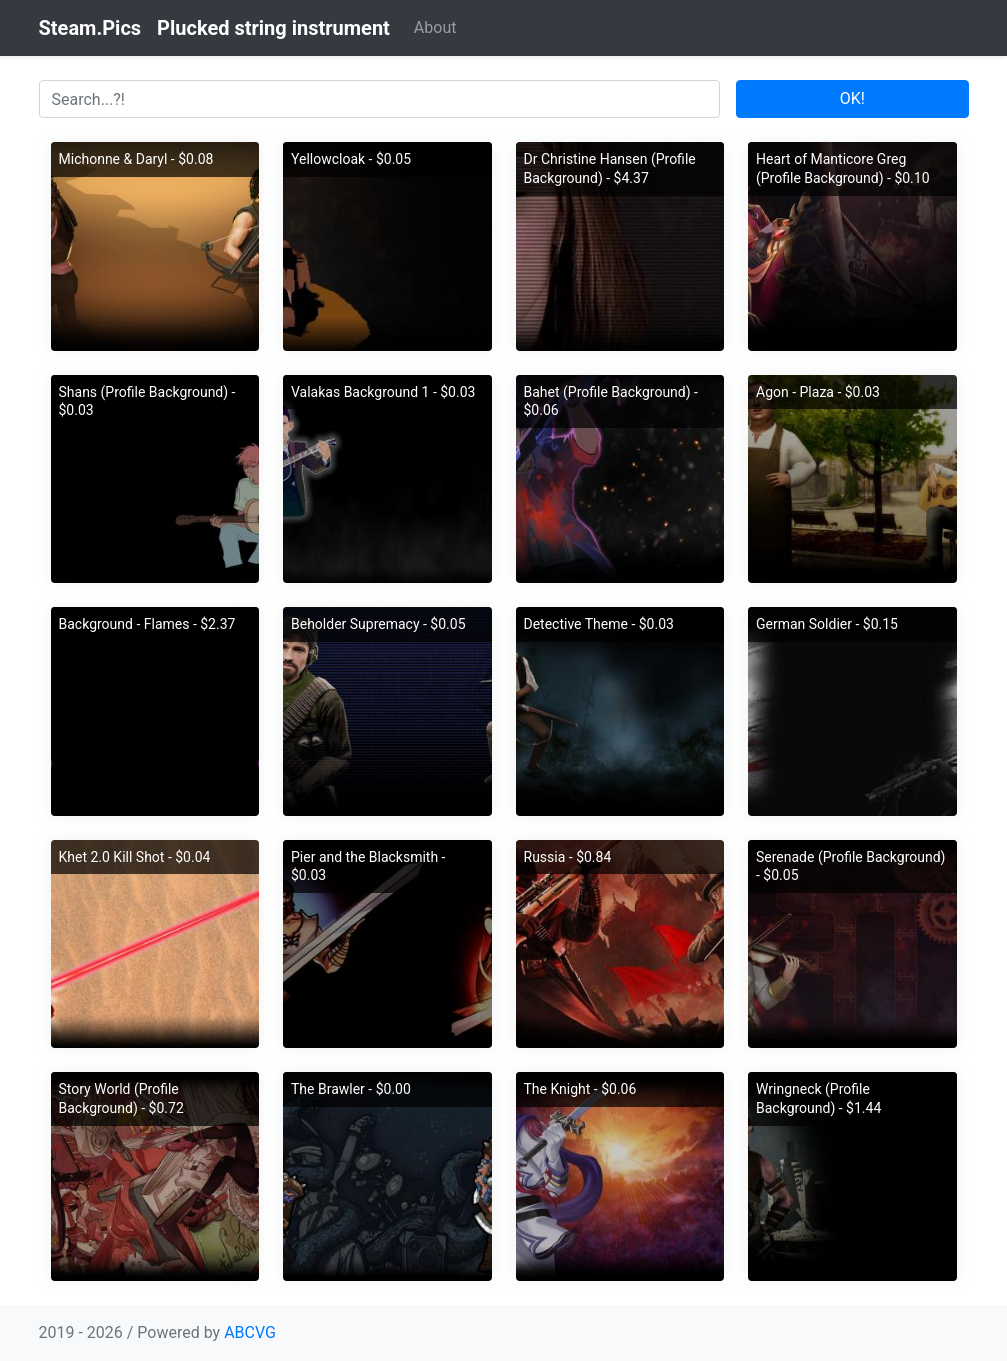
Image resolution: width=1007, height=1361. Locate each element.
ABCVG (250, 1332)
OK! (852, 98)
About (435, 27)
